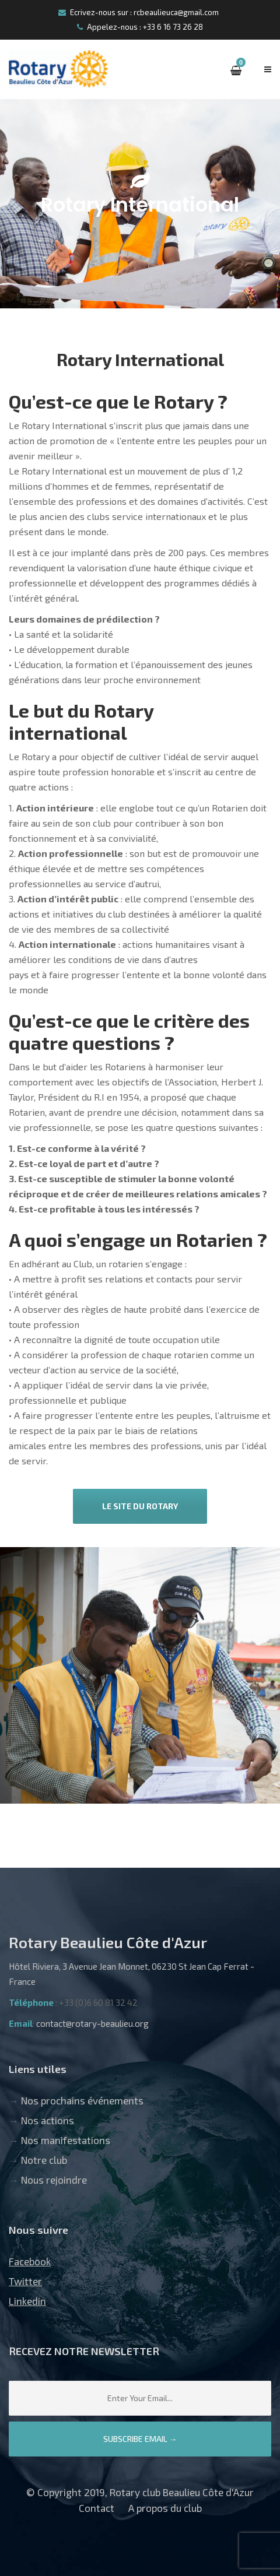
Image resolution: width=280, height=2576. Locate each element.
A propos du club (165, 2508)
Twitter (25, 2281)
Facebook (30, 2261)
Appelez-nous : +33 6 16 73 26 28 (140, 26)
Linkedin (27, 2301)
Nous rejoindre (54, 2179)
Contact (96, 2508)
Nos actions (47, 2120)
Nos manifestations (65, 2140)
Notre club (44, 2160)
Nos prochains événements (82, 2100)
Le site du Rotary (140, 1506)
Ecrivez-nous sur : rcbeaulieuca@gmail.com (138, 12)
